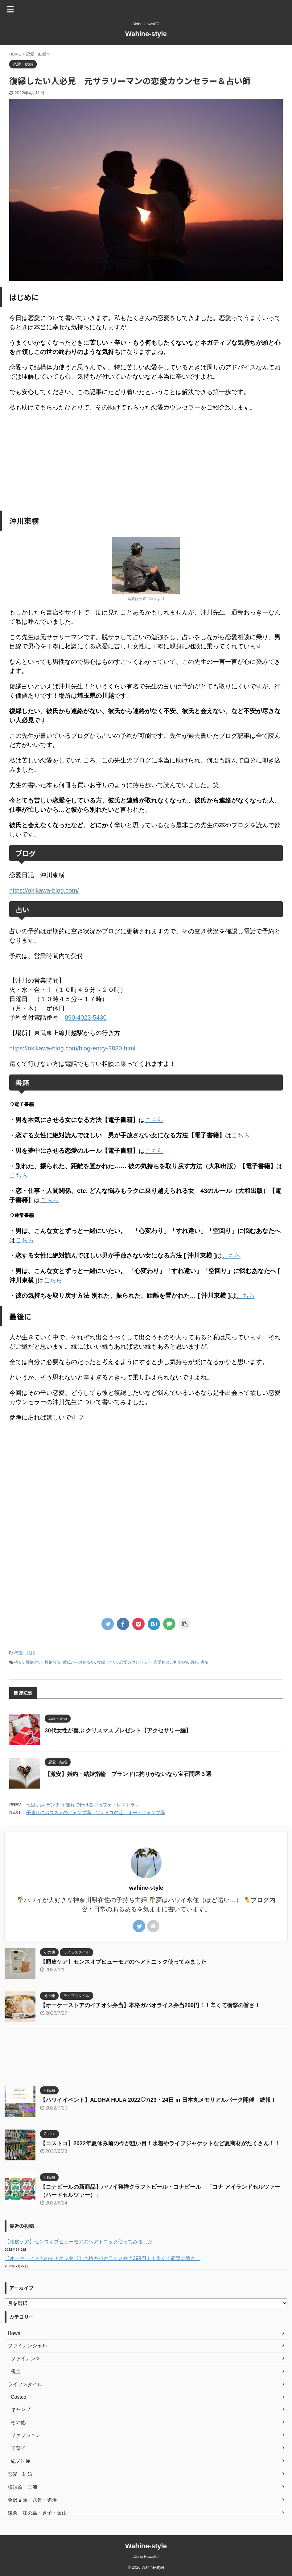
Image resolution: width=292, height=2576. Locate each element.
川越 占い (34, 1662)
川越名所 (52, 1662)
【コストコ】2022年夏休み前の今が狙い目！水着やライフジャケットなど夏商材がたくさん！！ (160, 2143)
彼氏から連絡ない (79, 1662)
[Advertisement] (146, 461)
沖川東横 (180, 1662)
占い (19, 1662)
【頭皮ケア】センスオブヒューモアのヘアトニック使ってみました (123, 1962)
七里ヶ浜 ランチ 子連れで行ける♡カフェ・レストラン (83, 1804)
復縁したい (107, 1662)
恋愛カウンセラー (135, 1662)
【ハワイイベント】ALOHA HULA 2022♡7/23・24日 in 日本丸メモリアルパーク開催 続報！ (158, 2100)
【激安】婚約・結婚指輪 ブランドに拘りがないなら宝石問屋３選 (128, 1774)
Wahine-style (146, 34)
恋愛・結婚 (25, 1653)
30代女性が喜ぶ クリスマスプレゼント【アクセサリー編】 (118, 1731)
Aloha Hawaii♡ (145, 2556)
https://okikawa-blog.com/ (44, 890)
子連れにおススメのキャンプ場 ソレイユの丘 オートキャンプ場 (95, 1812)
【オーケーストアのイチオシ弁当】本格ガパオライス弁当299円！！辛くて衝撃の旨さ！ (150, 2005)
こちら (154, 1119)
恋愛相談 (162, 1662)
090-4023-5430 (86, 1017)
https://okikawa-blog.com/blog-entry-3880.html (72, 1048)
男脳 (204, 1662)
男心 (194, 1662)
